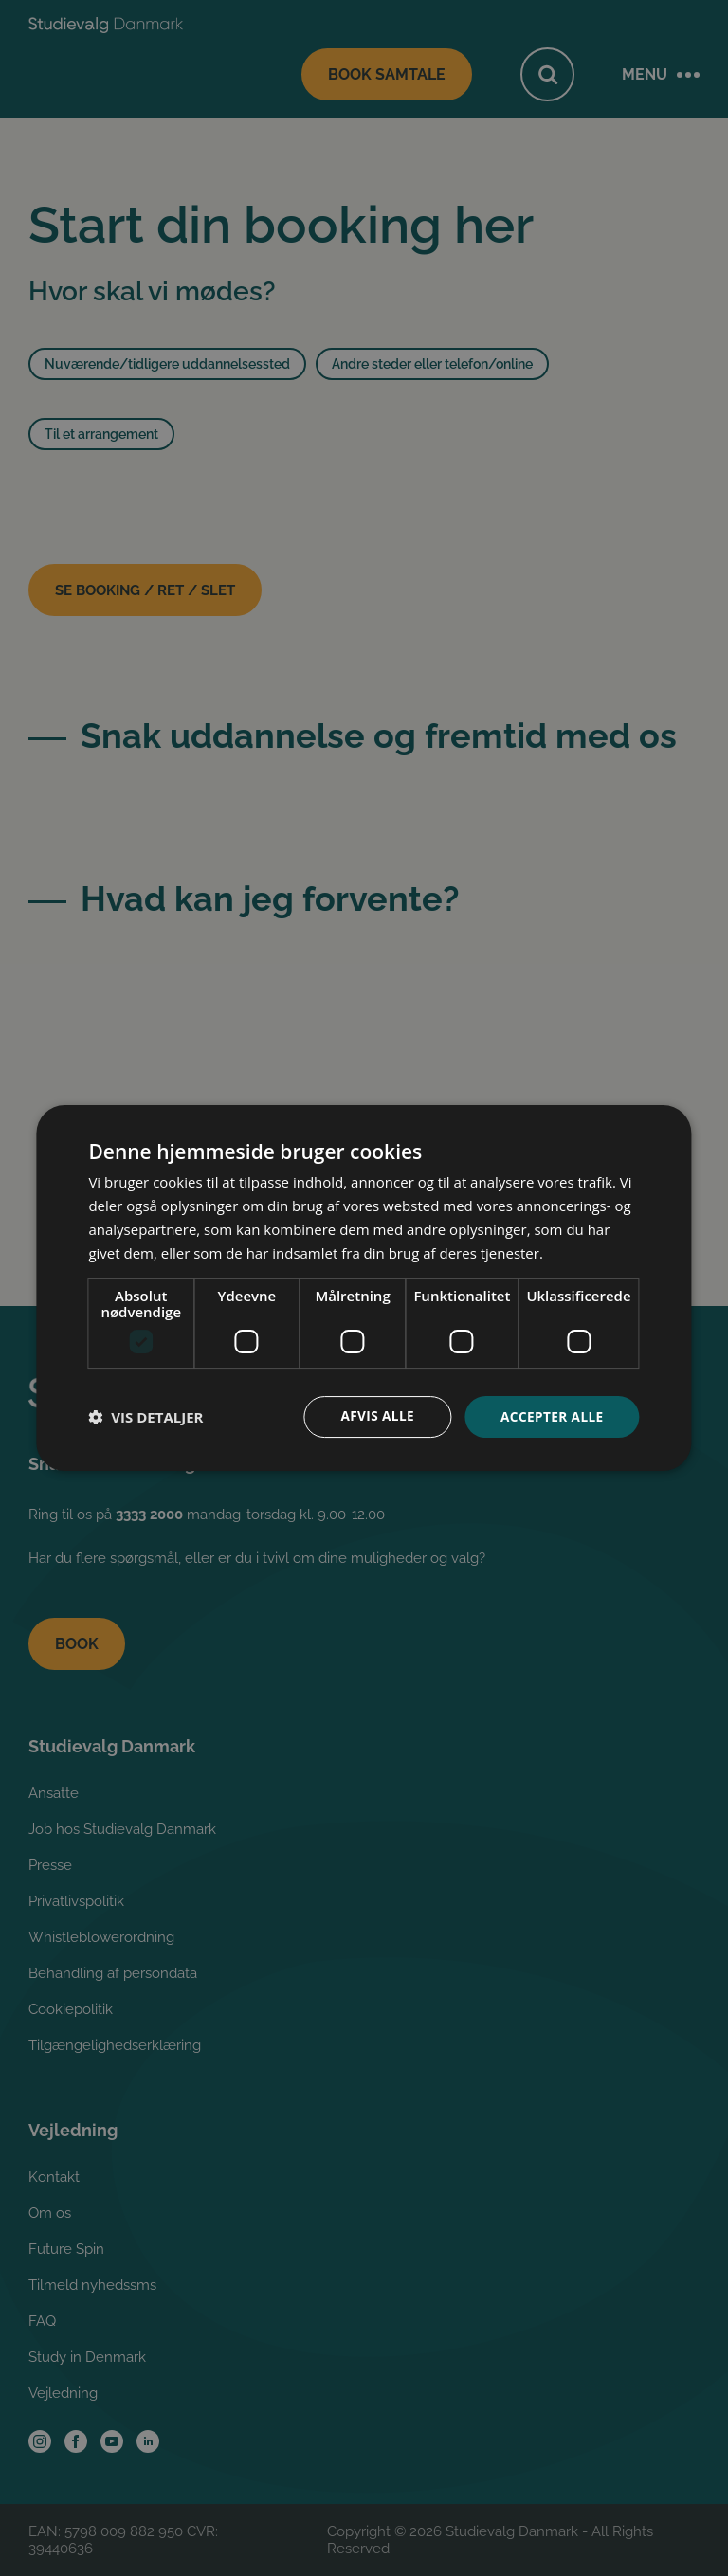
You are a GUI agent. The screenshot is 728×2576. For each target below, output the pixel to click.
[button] (145, 1416)
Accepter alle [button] (550, 1416)
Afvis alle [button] (373, 1416)
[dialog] (363, 1287)
